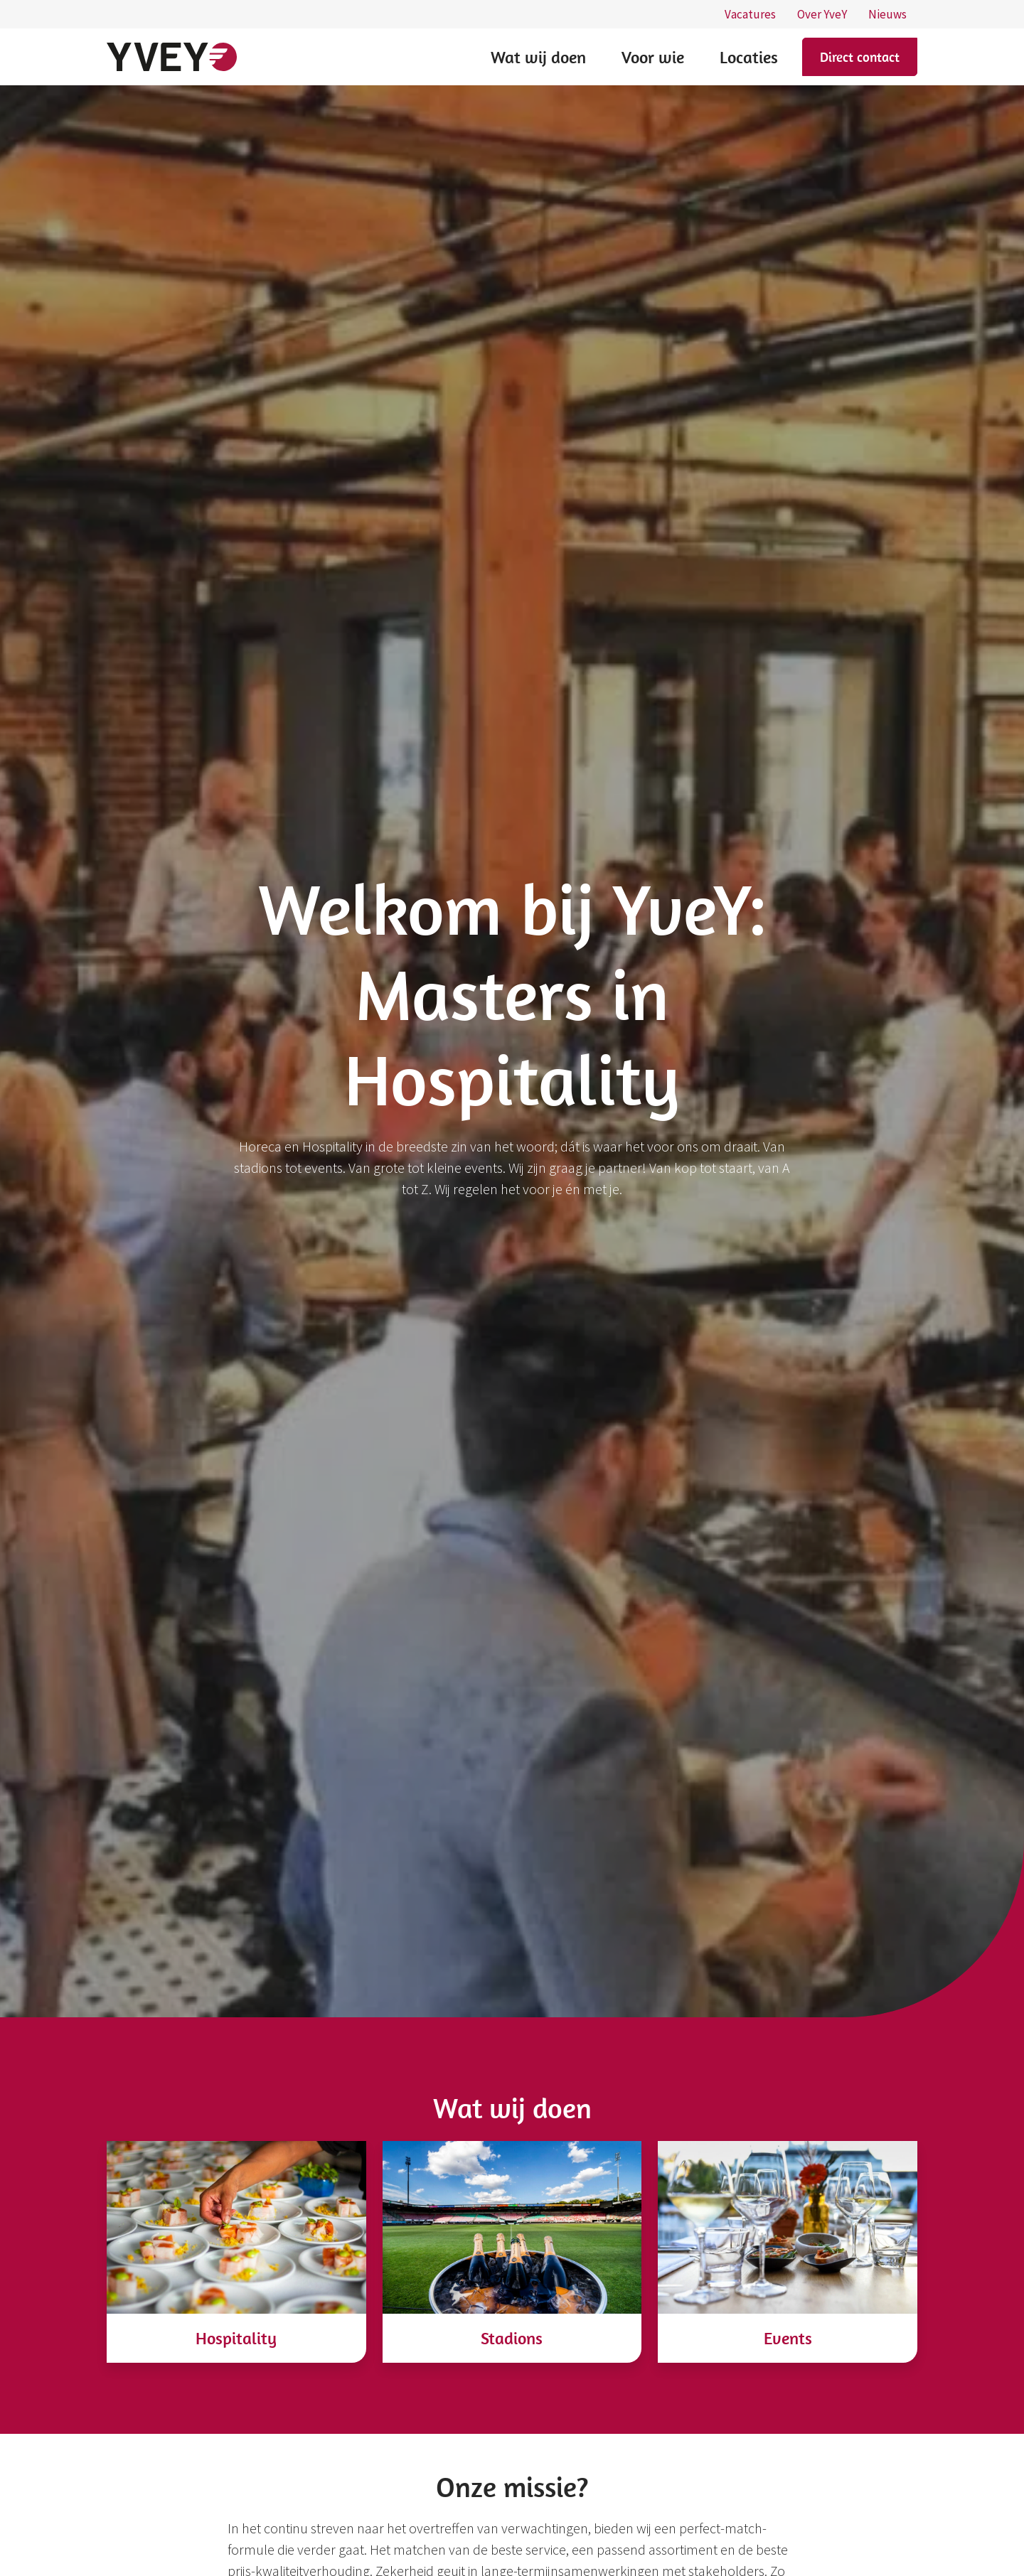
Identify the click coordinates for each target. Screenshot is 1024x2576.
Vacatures (750, 14)
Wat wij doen (538, 57)
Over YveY (822, 14)
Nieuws (887, 14)
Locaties (749, 57)
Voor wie (653, 57)
